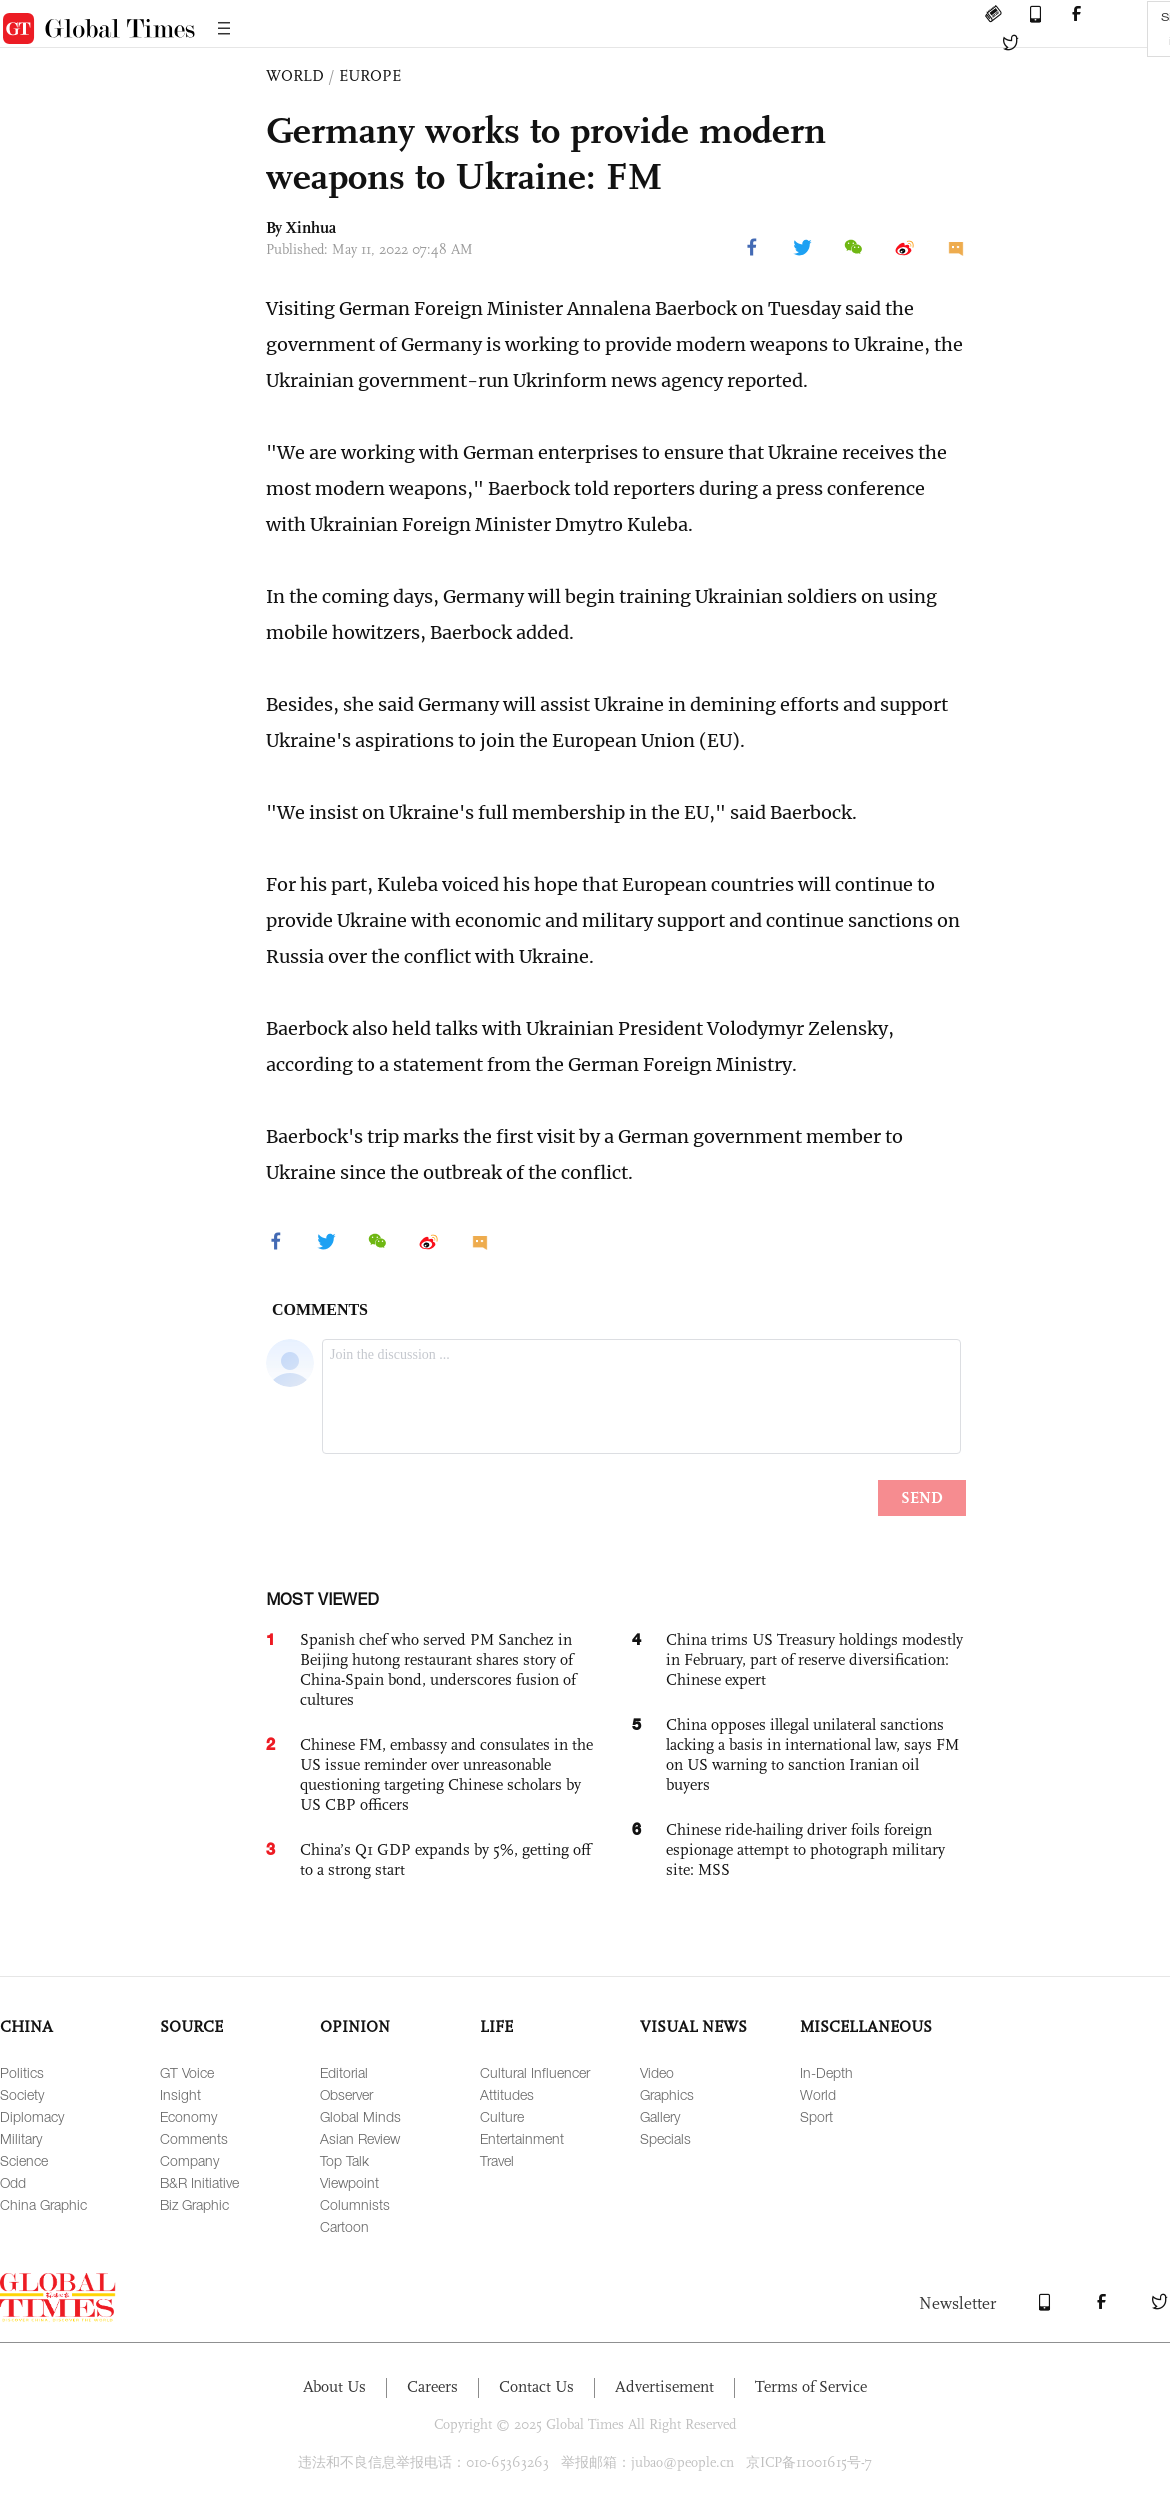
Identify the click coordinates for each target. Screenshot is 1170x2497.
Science (24, 2160)
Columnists (355, 2204)
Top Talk (344, 2160)
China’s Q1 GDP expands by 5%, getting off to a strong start (445, 1859)
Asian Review (360, 2138)
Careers (432, 2386)
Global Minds (360, 2116)
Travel (497, 2160)
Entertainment (522, 2138)
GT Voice (187, 2072)
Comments (194, 2138)
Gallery (660, 2116)
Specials (665, 2138)
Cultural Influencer (535, 2072)
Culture (502, 2116)
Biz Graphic (194, 2204)
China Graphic (43, 2204)
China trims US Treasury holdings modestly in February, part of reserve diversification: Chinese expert (814, 1659)
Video (657, 2072)
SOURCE (191, 2026)
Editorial (344, 2072)
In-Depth (826, 2072)
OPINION (355, 2026)
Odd (13, 2182)
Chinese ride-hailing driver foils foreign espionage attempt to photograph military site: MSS (805, 1849)
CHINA (26, 2026)
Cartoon (344, 2226)
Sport (816, 2116)
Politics (22, 2072)
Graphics (667, 2094)
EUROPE (370, 75)
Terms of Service (811, 2386)
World (818, 2094)
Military (21, 2138)
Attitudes (507, 2094)
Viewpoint (349, 2182)
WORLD (295, 75)
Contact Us (536, 2386)
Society (22, 2094)
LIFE (496, 2026)
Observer (346, 2094)
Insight (180, 2094)
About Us (334, 2386)
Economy (188, 2116)
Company (189, 2160)
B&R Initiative (199, 2182)
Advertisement (664, 2386)
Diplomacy (32, 2116)
